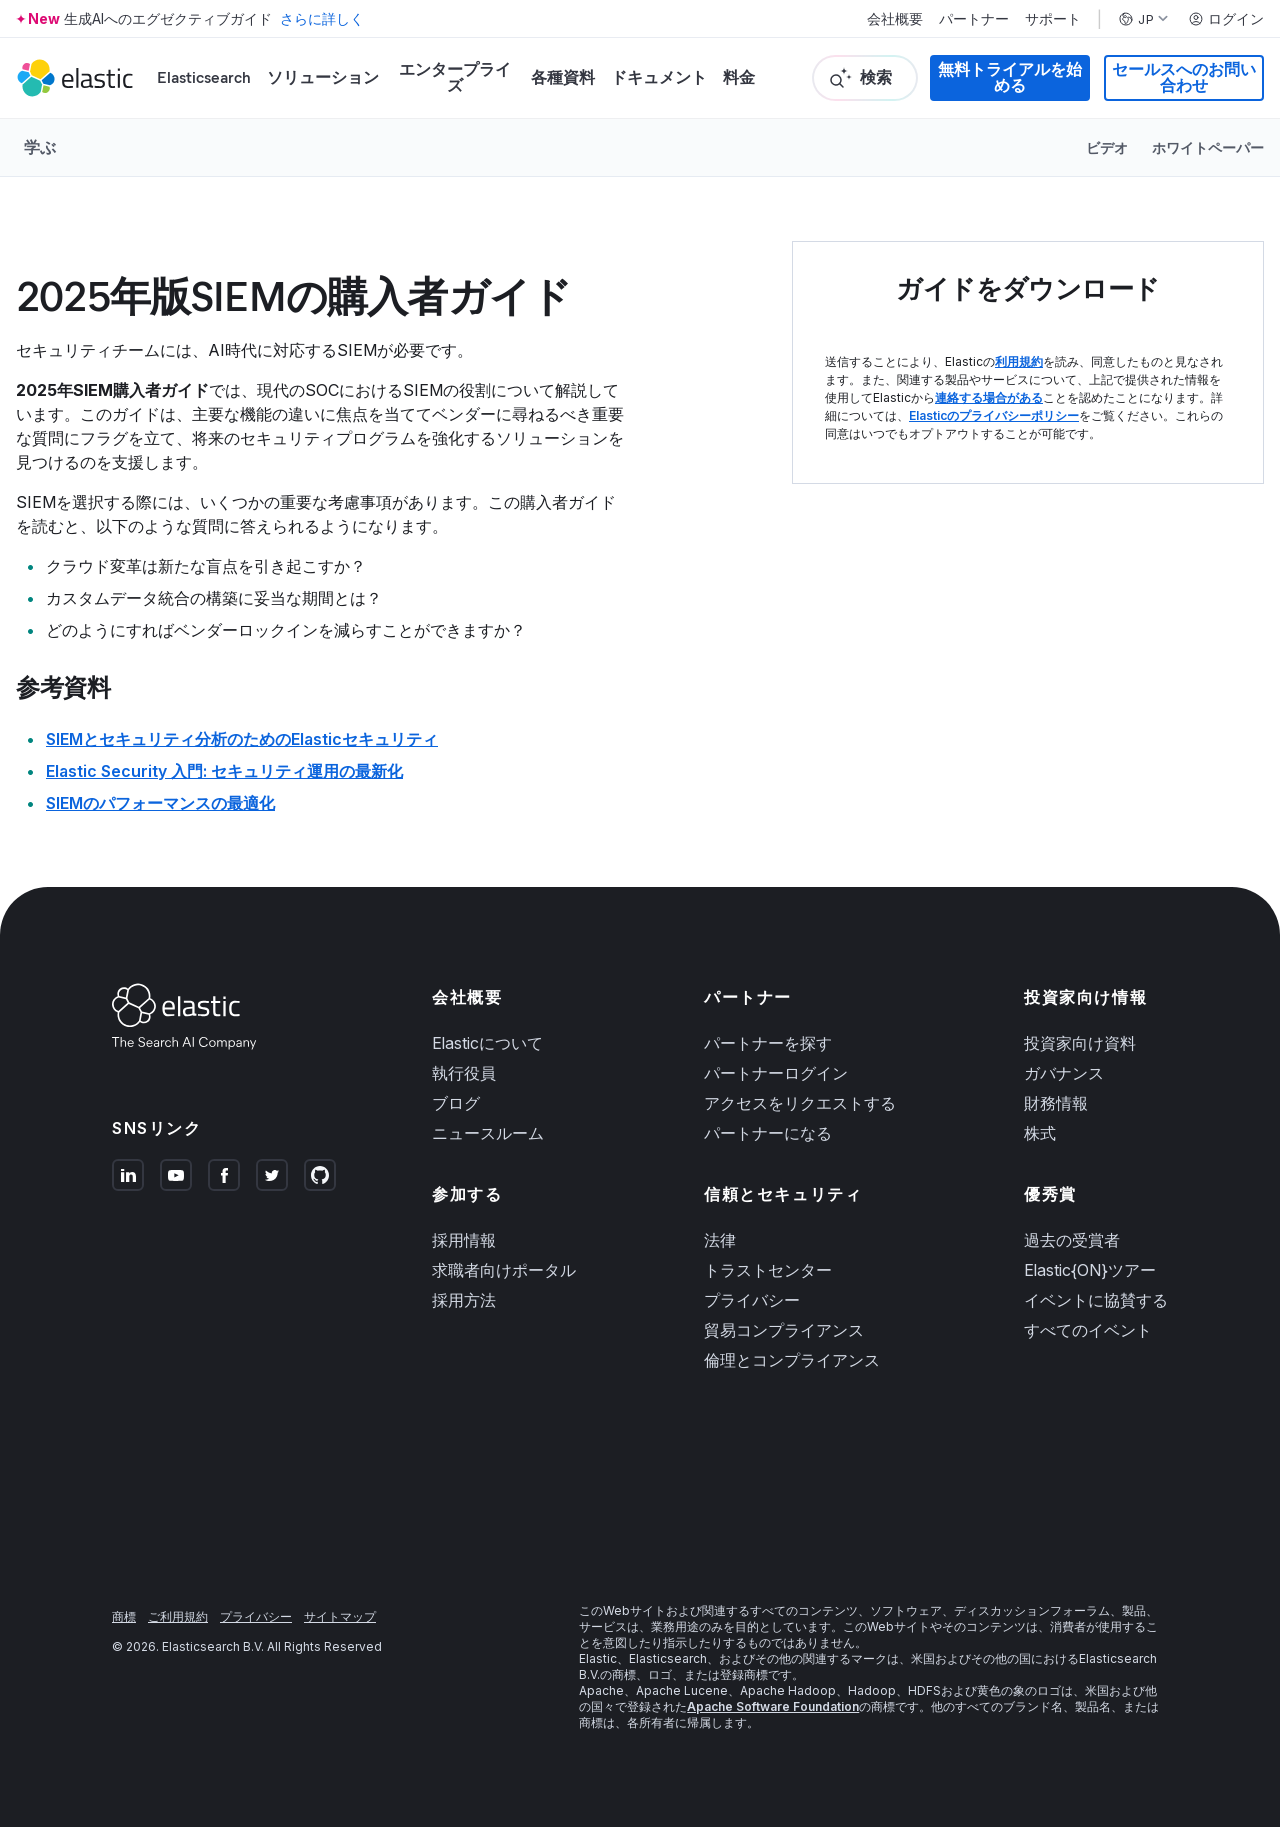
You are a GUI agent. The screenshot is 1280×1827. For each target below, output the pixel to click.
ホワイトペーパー (1208, 147)
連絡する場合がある (989, 397)
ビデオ (1107, 147)
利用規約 (1019, 361)
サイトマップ (340, 1616)
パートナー (974, 19)
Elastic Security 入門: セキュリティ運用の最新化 (224, 771)
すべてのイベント (1088, 1330)
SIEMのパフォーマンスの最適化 (160, 803)
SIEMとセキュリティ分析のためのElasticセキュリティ (242, 739)
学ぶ (40, 147)
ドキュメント (659, 77)
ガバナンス (1064, 1073)
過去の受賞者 (1072, 1240)
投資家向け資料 (1080, 1043)
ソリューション (323, 77)
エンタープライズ (455, 77)
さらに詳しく (322, 18)
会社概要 (895, 19)
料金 (739, 77)
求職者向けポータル (504, 1270)
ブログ (456, 1103)
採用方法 (464, 1300)
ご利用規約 (178, 1616)
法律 (720, 1240)
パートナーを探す (768, 1043)
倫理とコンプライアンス (792, 1360)
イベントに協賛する (1096, 1300)
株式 (1040, 1133)
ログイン (1226, 19)
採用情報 (464, 1240)
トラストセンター (768, 1270)
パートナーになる (768, 1133)
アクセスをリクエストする (800, 1103)
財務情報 (1056, 1103)
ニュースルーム (488, 1133)
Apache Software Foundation (773, 1706)
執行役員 (464, 1073)
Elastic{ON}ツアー (1090, 1270)
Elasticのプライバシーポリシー (994, 415)
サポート (1053, 19)
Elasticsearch (204, 77)
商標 (124, 1616)
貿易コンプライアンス (784, 1330)
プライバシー (752, 1300)
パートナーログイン (776, 1073)
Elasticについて (487, 1043)
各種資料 (563, 77)
